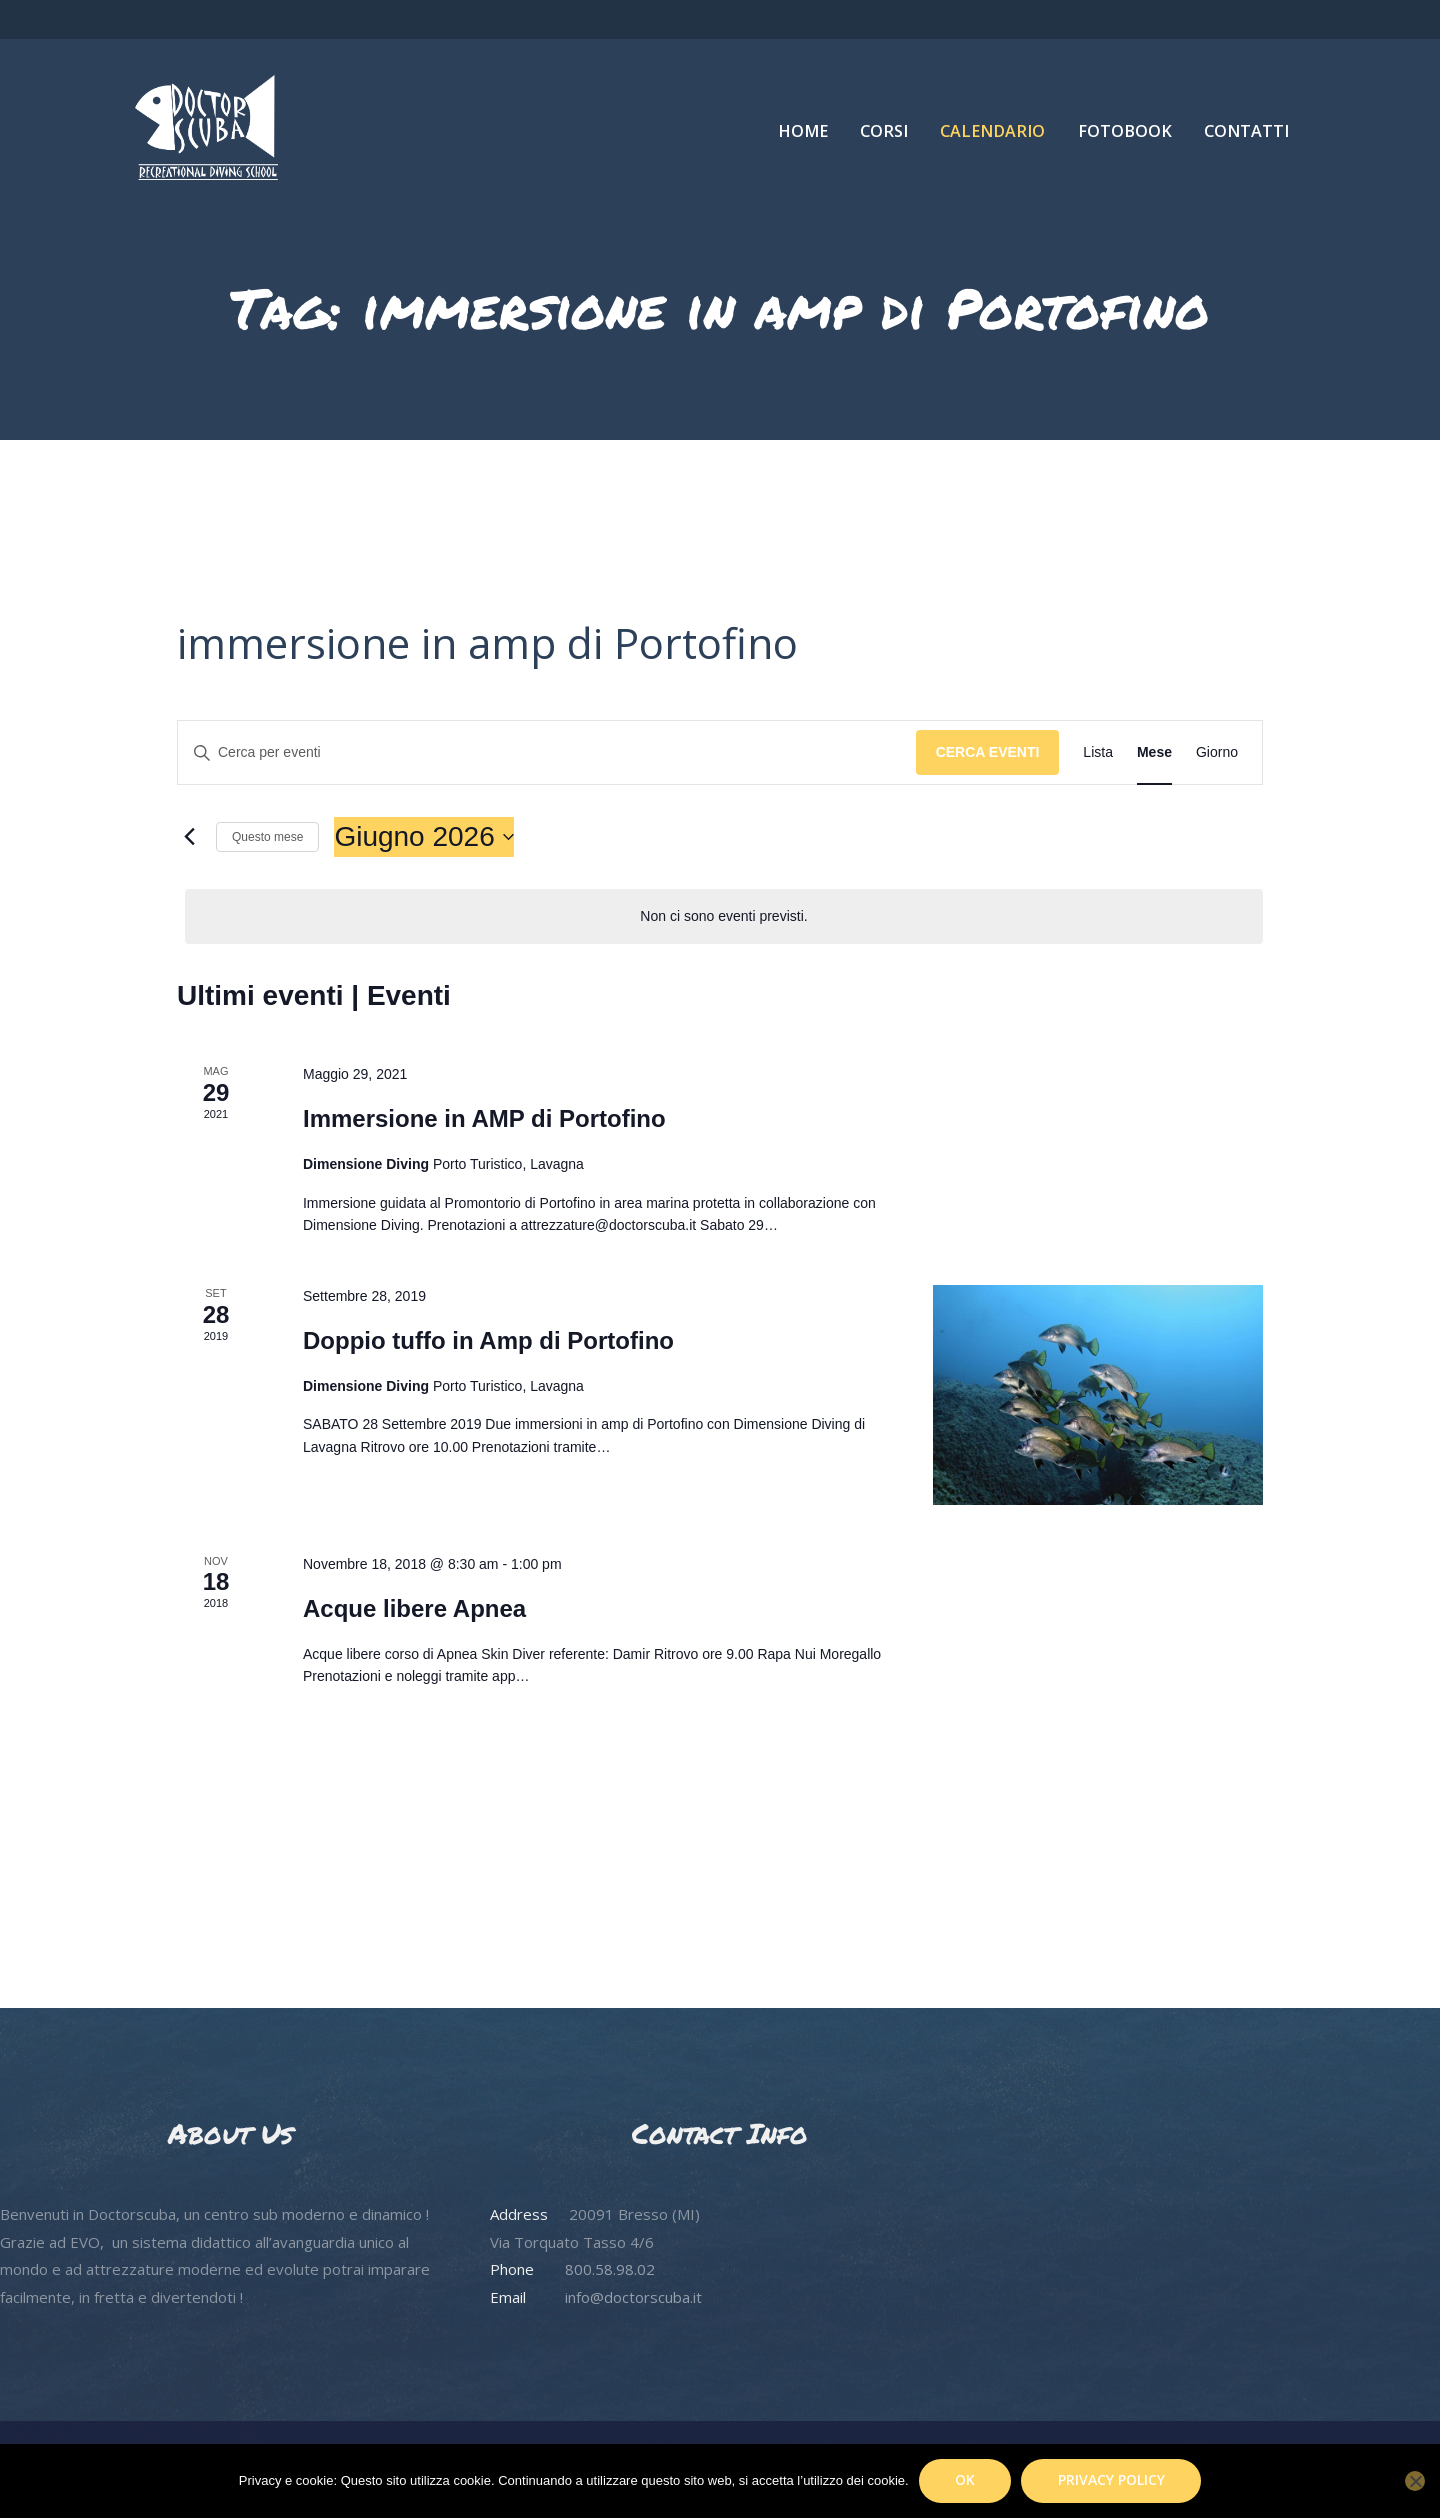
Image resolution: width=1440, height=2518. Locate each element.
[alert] (724, 916)
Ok (965, 2479)
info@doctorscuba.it (633, 2297)
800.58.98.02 (610, 2269)
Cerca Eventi (988, 752)
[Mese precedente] (189, 837)
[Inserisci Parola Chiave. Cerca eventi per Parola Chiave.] (547, 752)
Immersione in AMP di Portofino (484, 1118)
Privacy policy (1111, 2479)
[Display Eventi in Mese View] (1154, 752)
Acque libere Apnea (414, 1608)
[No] (1415, 2481)
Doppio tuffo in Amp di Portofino (488, 1340)
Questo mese (267, 837)
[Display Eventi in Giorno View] (1217, 752)
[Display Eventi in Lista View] (1098, 752)
